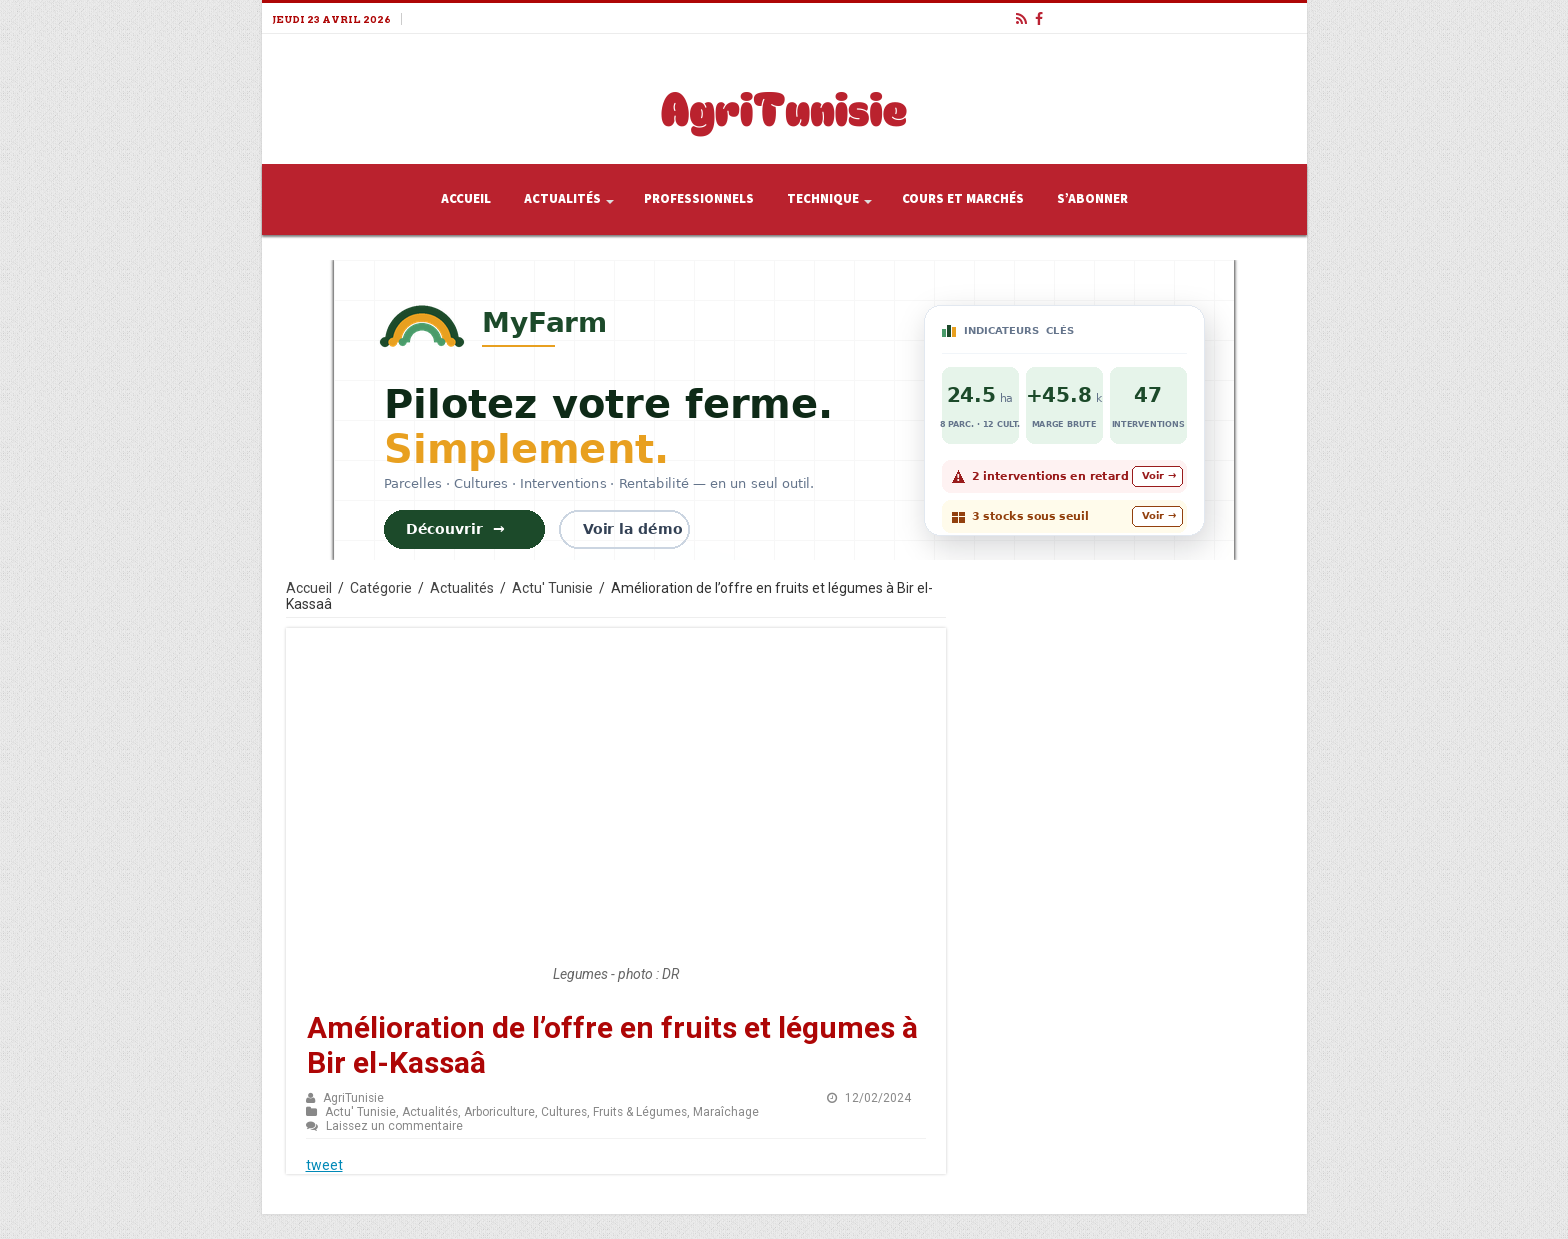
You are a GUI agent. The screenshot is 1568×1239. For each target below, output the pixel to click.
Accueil (466, 199)
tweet (324, 1165)
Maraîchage (726, 1112)
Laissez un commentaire (394, 1126)
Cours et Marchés (963, 199)
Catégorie (381, 588)
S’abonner (1092, 199)
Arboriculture (499, 1112)
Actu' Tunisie (552, 588)
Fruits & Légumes (640, 1112)
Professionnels (699, 199)
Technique (823, 199)
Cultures (564, 1112)
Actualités (562, 199)
